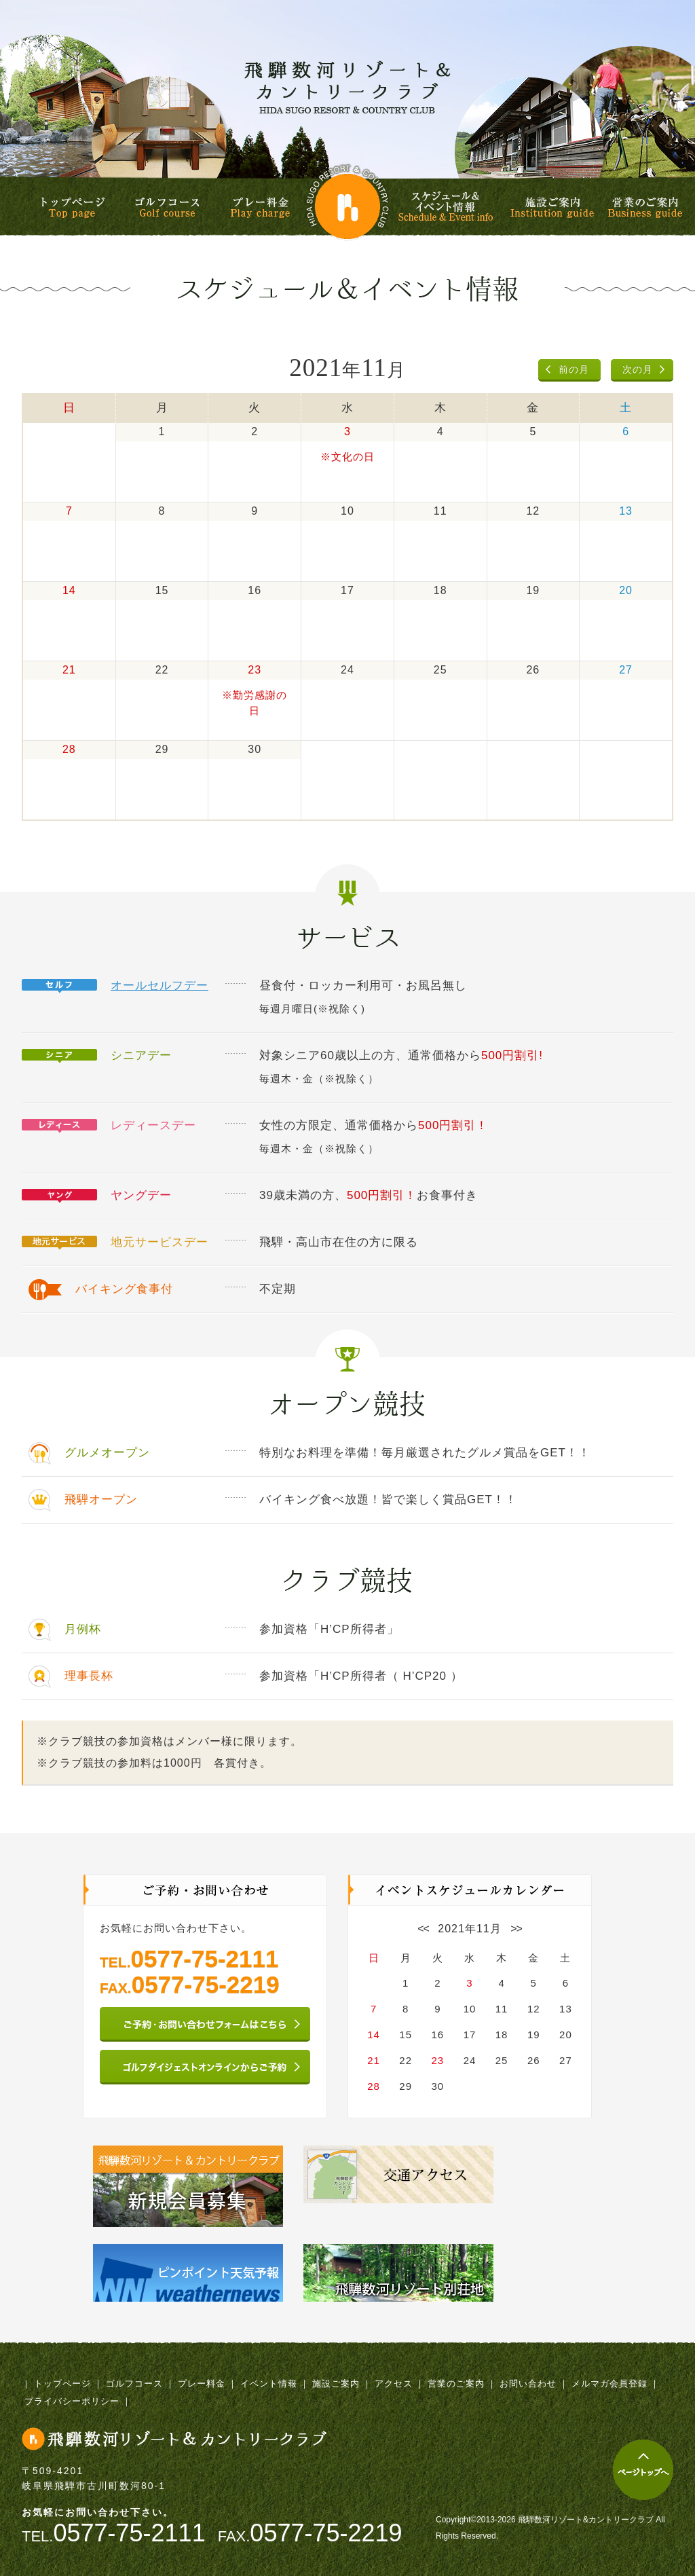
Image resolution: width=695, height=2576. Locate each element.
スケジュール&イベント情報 (447, 206)
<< (423, 1928)
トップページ (73, 207)
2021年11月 (469, 1928)
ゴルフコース (167, 207)
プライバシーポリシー (71, 2401)
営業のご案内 (644, 207)
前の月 (574, 369)
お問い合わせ (528, 2383)
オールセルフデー (159, 985)
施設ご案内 (552, 207)
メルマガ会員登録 (609, 2383)
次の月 (637, 369)
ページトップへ (643, 2470)
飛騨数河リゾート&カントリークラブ (347, 86)
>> (516, 1928)
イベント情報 (268, 2383)
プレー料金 (260, 207)
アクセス (394, 2383)
